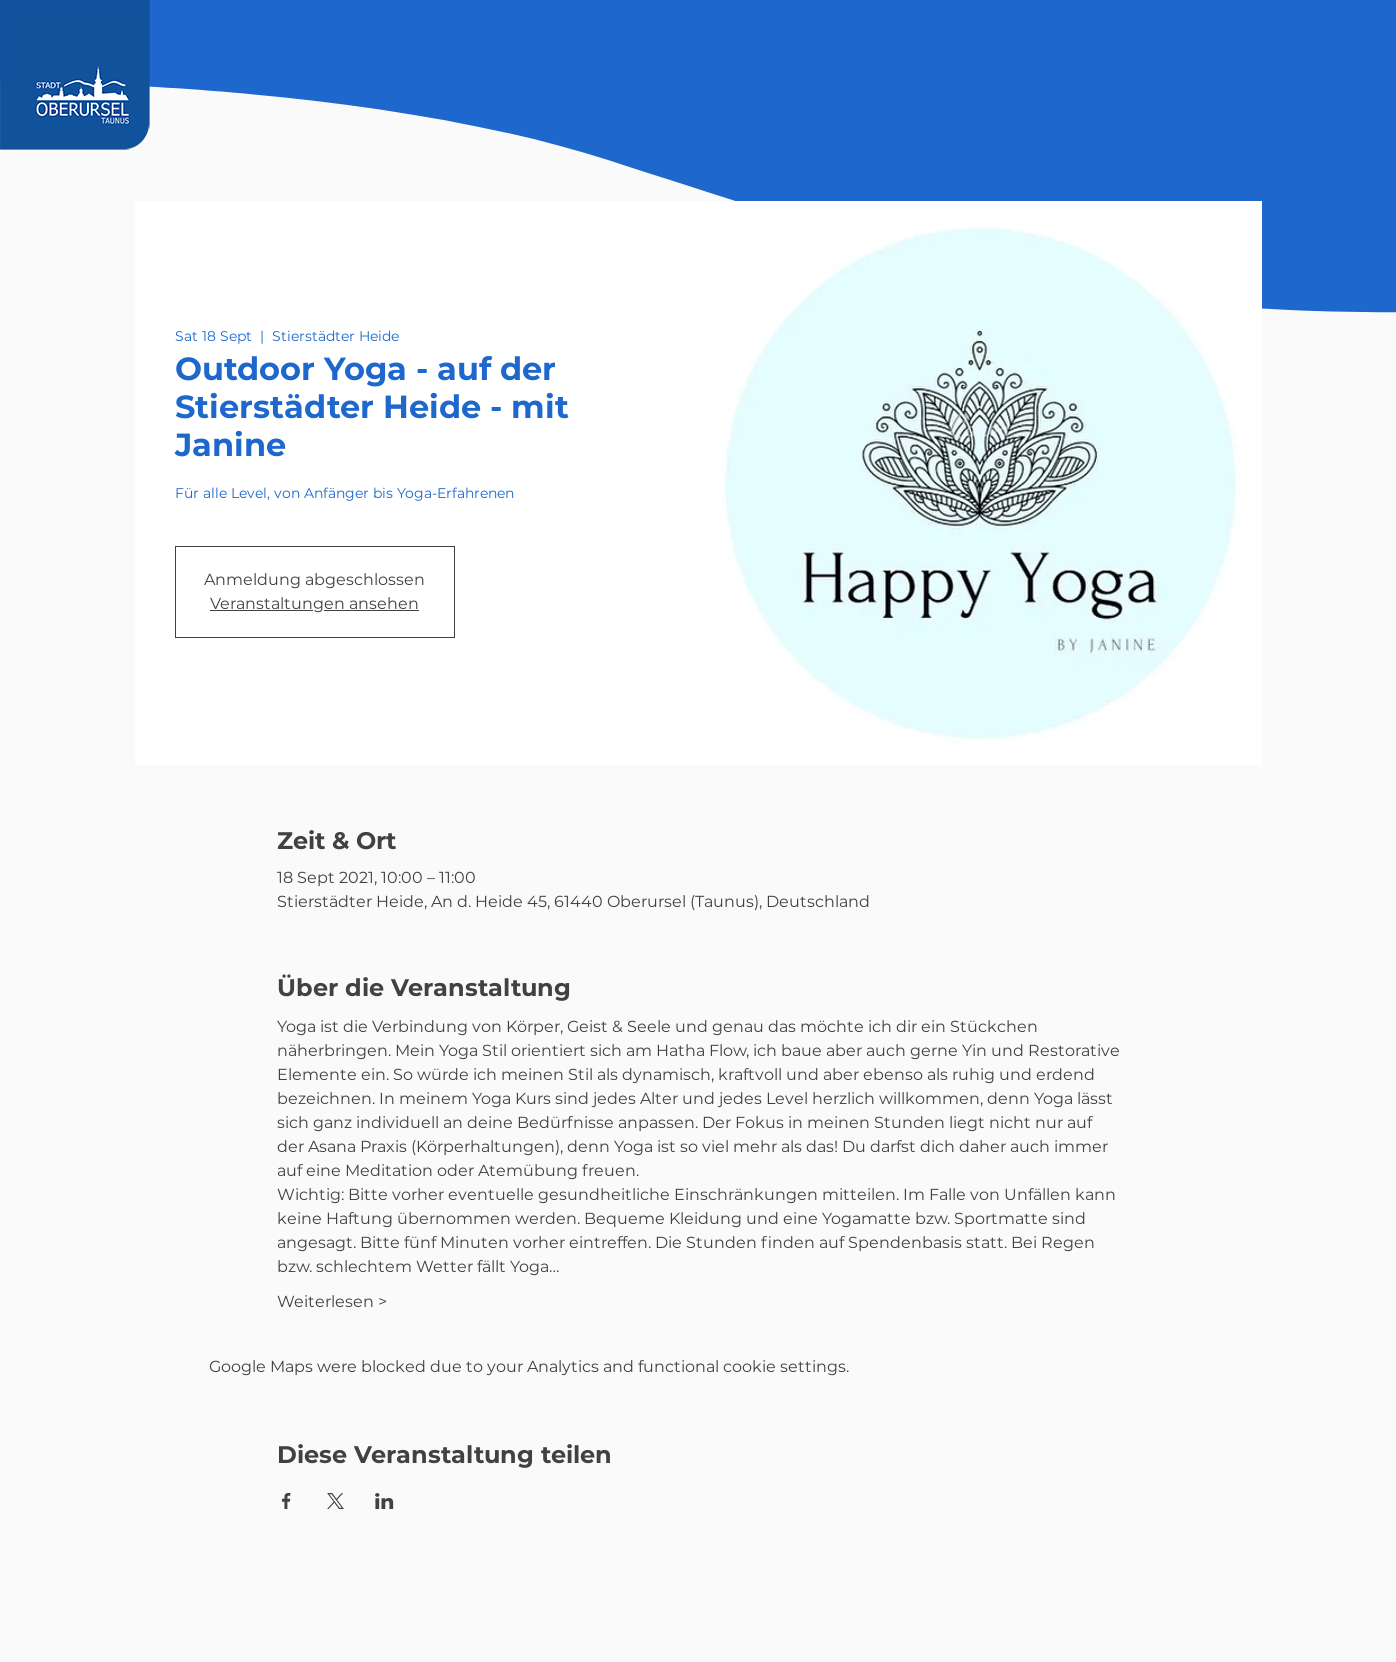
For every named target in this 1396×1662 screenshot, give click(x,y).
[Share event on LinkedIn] (384, 1501)
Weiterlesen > (332, 1301)
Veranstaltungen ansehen (314, 603)
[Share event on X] (335, 1501)
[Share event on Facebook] (286, 1501)
